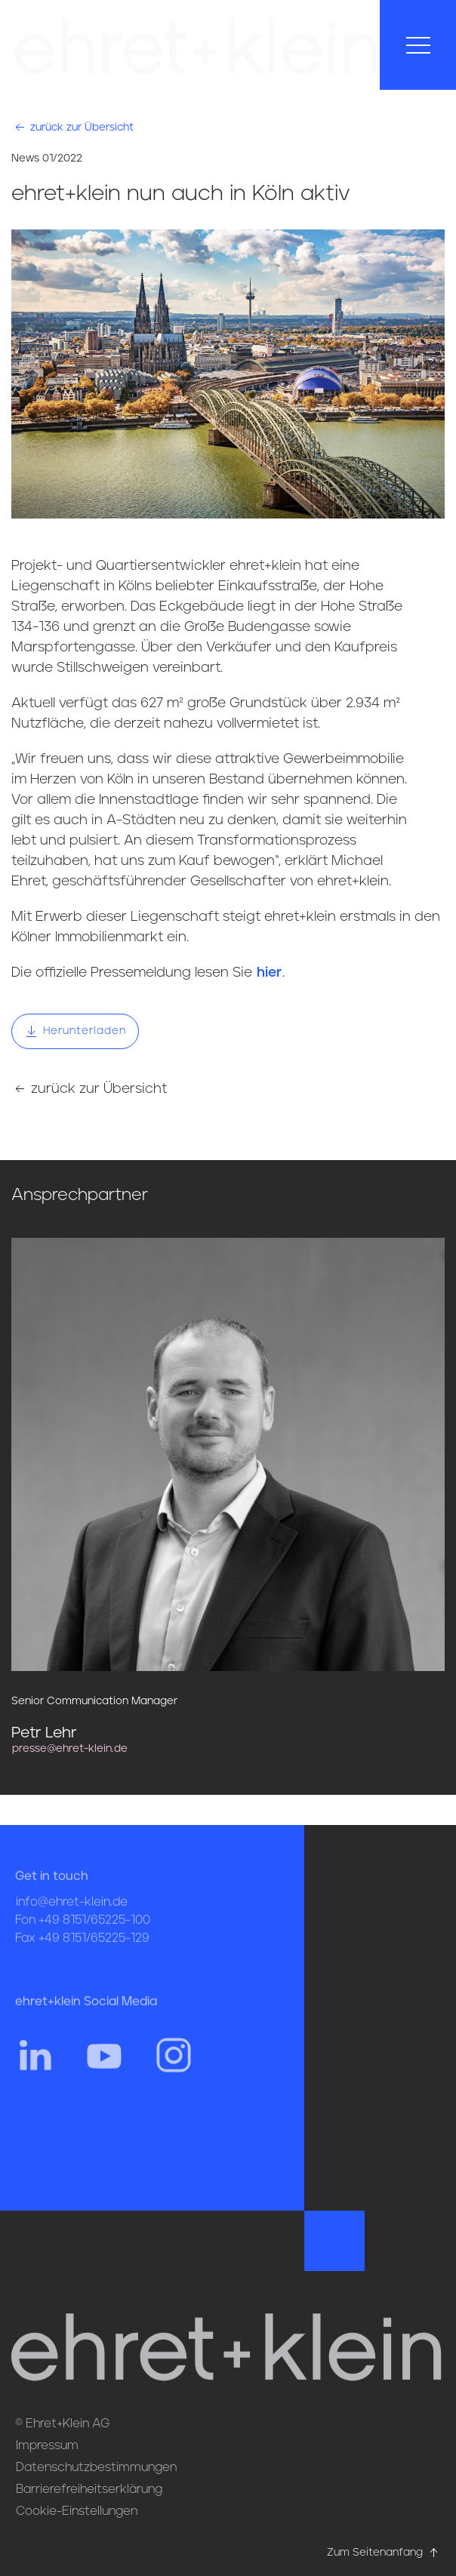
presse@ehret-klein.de (70, 1748)
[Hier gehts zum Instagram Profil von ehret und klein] (173, 2077)
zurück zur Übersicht (73, 127)
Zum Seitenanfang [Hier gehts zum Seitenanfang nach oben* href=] (384, 2552)
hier (269, 973)
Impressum (47, 2445)
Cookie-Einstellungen (76, 2511)
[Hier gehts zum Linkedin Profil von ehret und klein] (34, 2077)
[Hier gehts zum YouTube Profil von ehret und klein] (104, 2077)
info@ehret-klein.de (72, 1925)
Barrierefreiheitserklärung (89, 2489)
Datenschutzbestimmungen (96, 2467)
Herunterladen (75, 1031)
